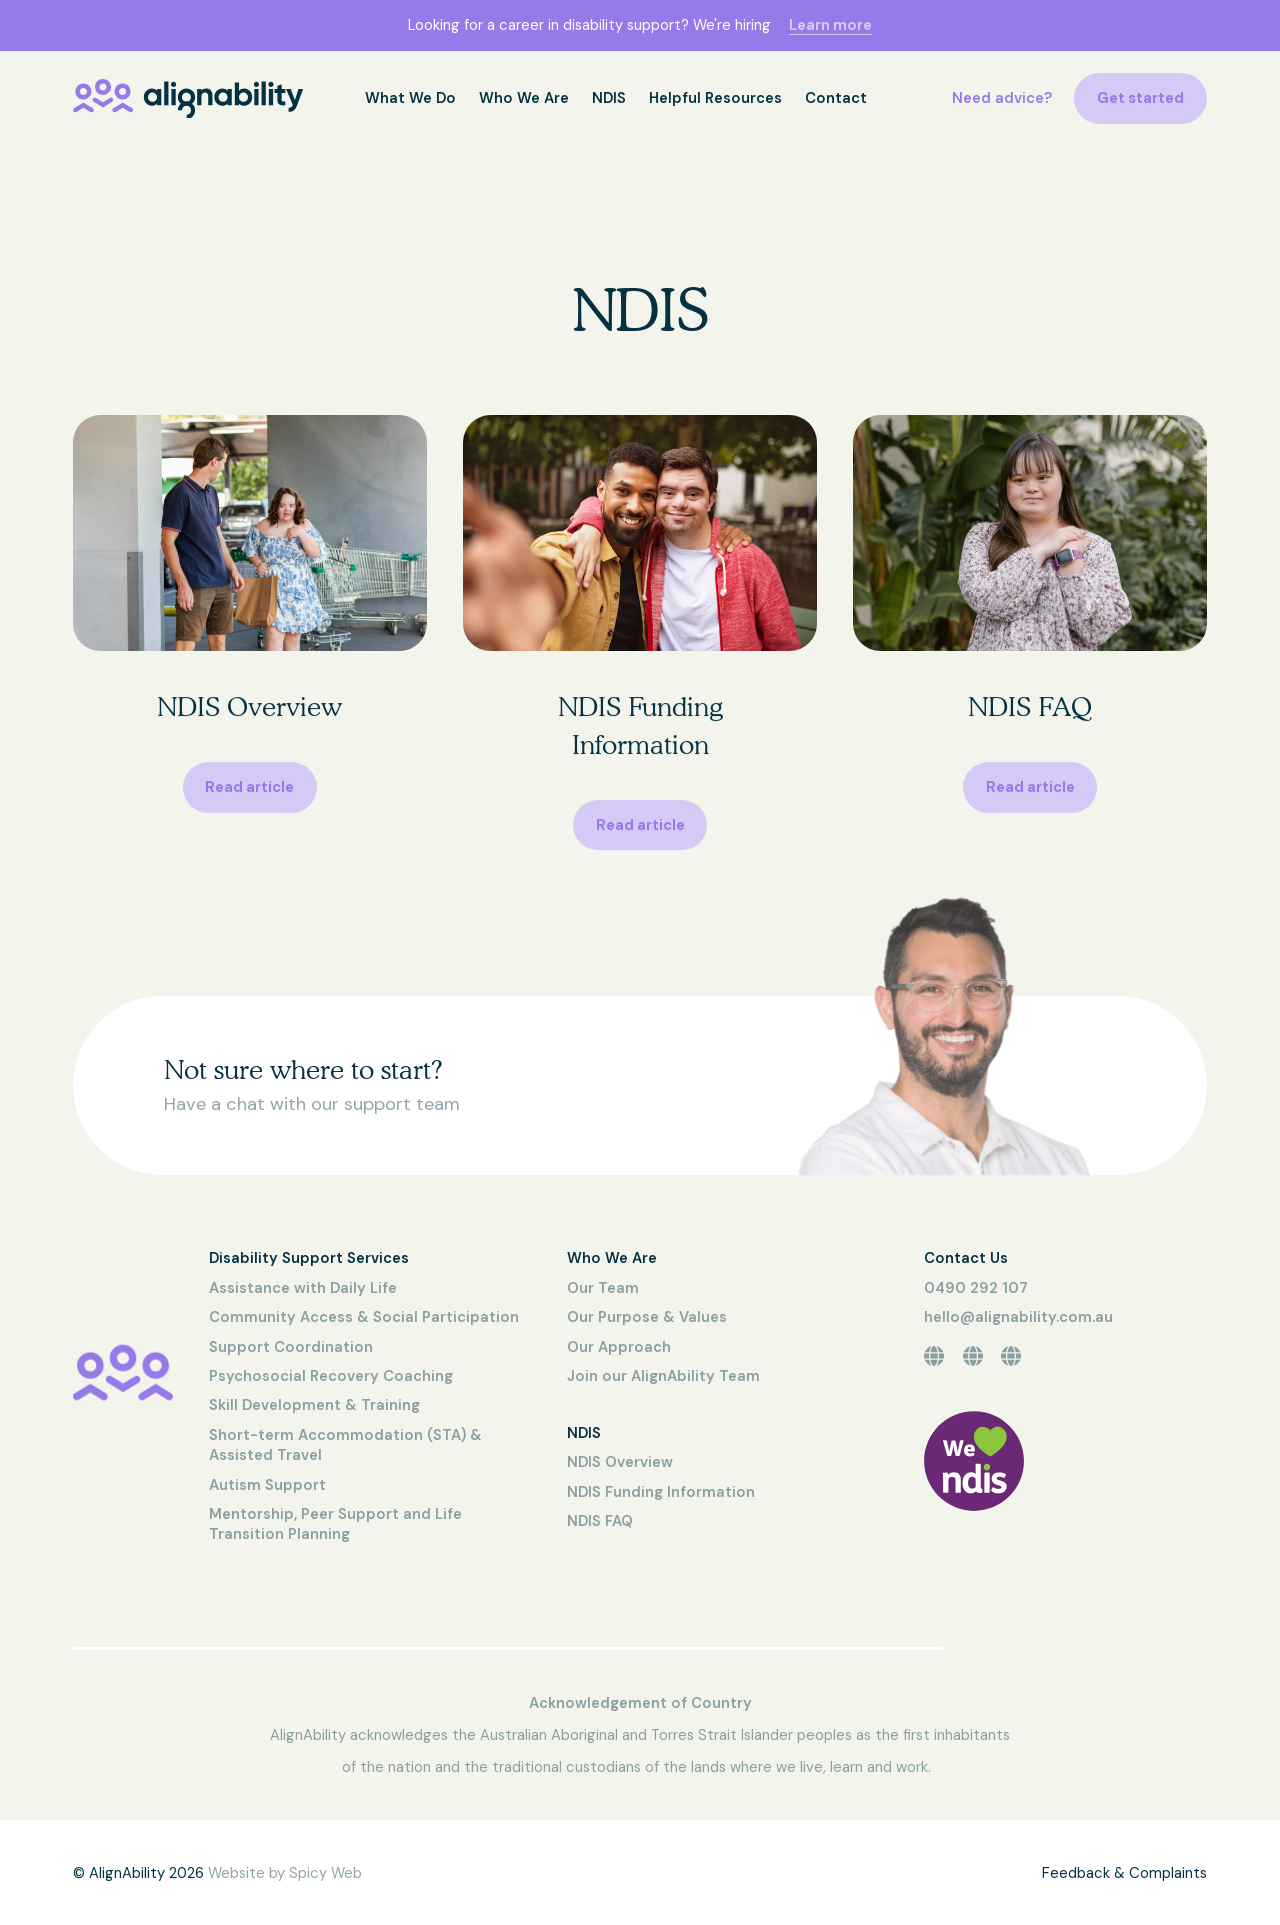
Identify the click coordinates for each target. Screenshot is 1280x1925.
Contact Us (966, 1258)
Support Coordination (291, 1347)
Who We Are (524, 98)
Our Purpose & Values (647, 1317)
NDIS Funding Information (661, 1492)
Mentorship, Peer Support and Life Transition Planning (335, 1524)
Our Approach (619, 1347)
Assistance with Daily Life (303, 1288)
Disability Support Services (309, 1258)
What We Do (410, 98)
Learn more (830, 25)
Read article (249, 793)
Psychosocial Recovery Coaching (331, 1376)
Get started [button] (1140, 98)
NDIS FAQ (600, 1521)
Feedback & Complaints (1124, 1873)
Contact (836, 98)
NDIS (609, 98)
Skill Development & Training (314, 1405)
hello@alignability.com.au (1018, 1317)
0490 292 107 (976, 1288)
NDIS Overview (620, 1462)
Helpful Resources (715, 98)
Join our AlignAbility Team (663, 1376)
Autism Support (267, 1485)
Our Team (603, 1288)
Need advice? (1002, 98)
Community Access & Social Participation (364, 1317)
